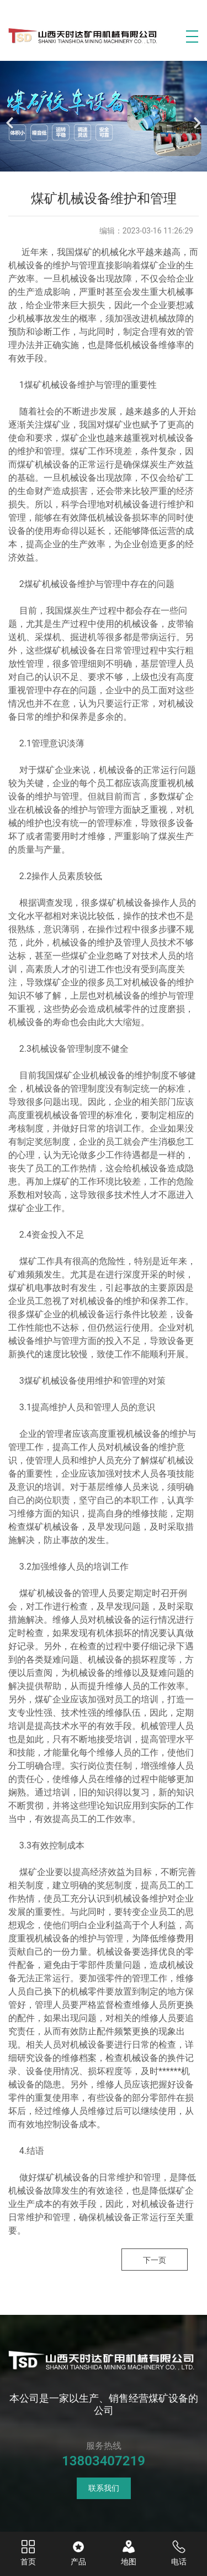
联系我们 (103, 2488)
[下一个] (196, 116)
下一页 (154, 2260)
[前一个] (11, 116)
